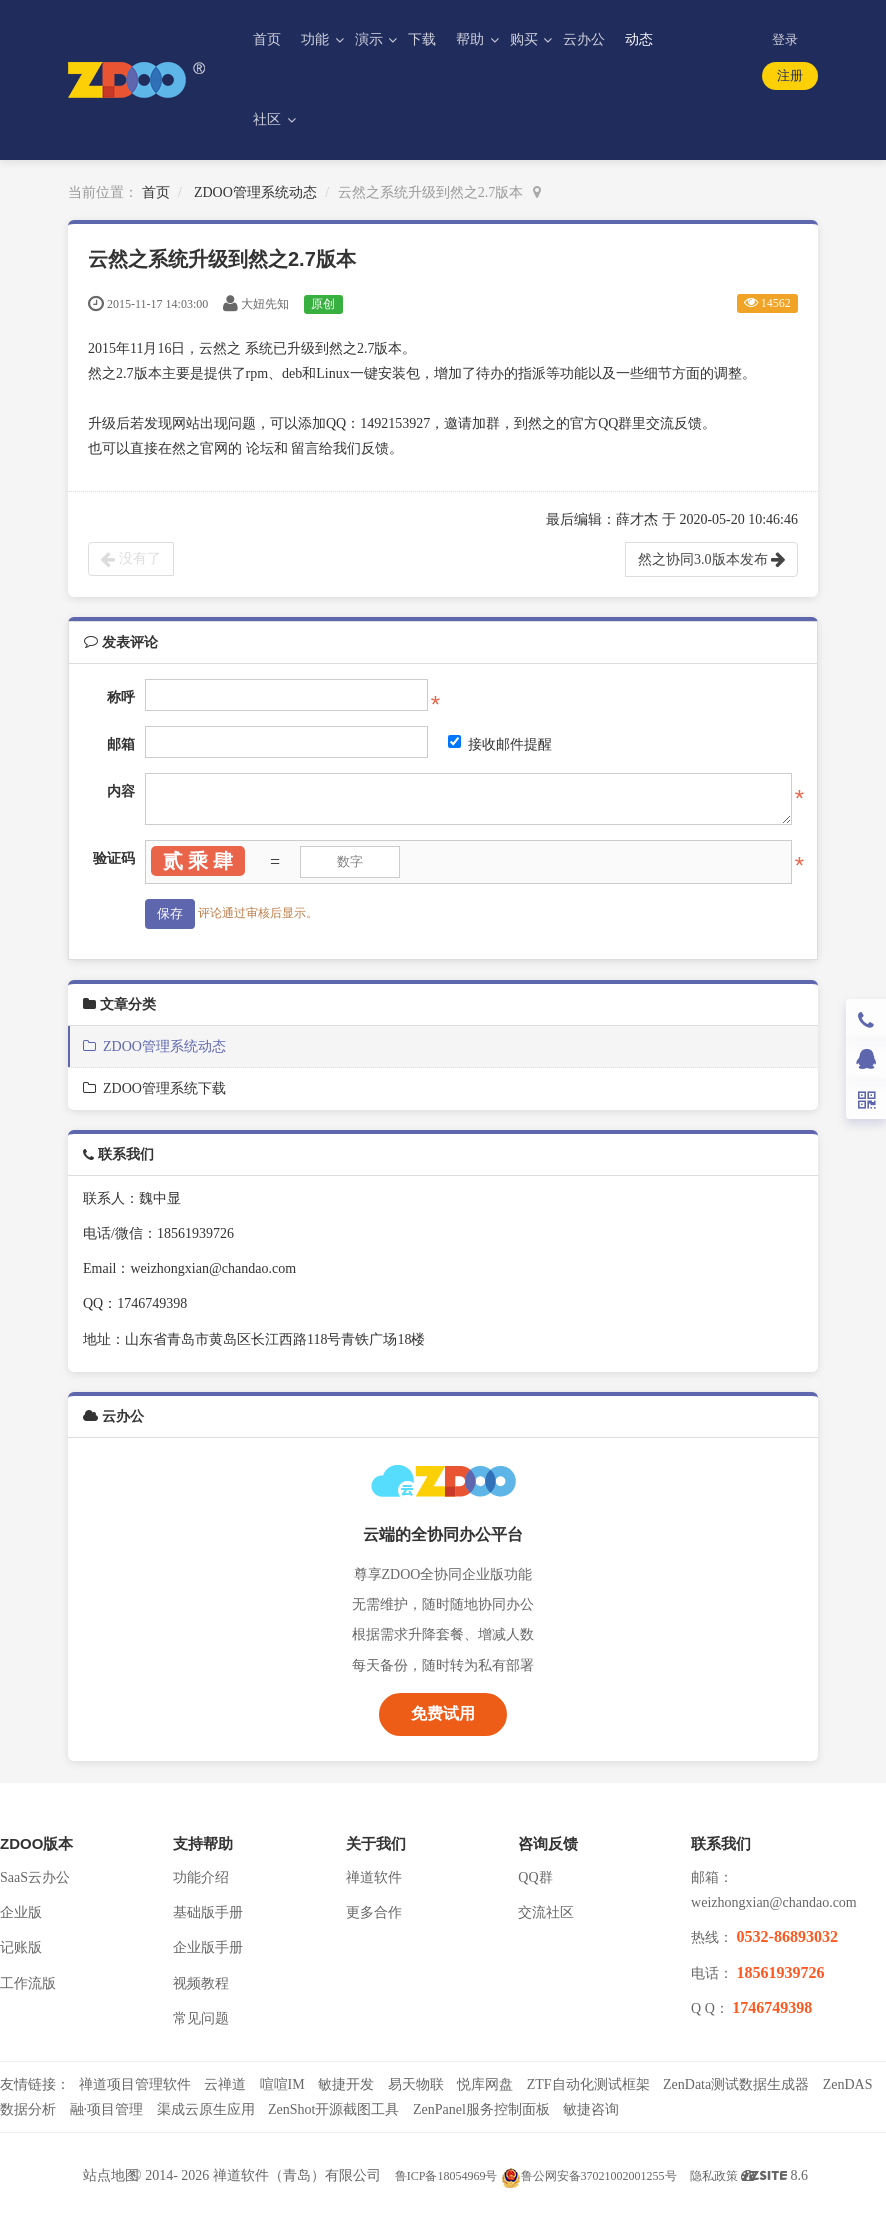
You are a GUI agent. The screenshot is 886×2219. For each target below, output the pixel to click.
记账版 (21, 1947)
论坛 (260, 448)
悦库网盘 (485, 2084)
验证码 (114, 858)
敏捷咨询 (591, 2109)
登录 (785, 39)
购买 (526, 39)
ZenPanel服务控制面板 (481, 2109)
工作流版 (28, 1983)
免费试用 (443, 1713)
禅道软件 (374, 1877)
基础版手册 (208, 1912)
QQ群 (535, 1877)
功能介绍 (201, 1877)
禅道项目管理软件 (135, 2084)
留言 (305, 448)
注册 (790, 75)
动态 (639, 39)
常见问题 (201, 2018)
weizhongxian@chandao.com (774, 1902)
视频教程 (201, 1983)
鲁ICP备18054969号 (446, 2176)
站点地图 (111, 2175)
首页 (267, 39)
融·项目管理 (107, 2109)
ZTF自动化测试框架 (588, 2084)
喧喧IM (282, 2084)
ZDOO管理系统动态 (255, 192)
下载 (422, 39)
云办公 (584, 39)
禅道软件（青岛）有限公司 (297, 2175)
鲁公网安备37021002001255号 (589, 2176)
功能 (317, 39)
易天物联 (416, 2084)
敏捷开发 (346, 2084)
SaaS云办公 (35, 1877)
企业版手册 (208, 1947)
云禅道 (225, 2084)
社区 (269, 119)
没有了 (131, 559)
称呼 (121, 697)
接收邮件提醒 (500, 743)
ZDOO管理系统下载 (154, 1088)
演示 (371, 39)
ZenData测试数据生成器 (736, 2084)
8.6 (779, 2178)
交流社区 (546, 1912)
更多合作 (374, 1912)
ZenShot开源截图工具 (333, 2109)
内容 (121, 791)
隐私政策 (714, 2176)
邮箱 (121, 744)
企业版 (21, 1912)
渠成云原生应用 (206, 2109)
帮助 (472, 39)
